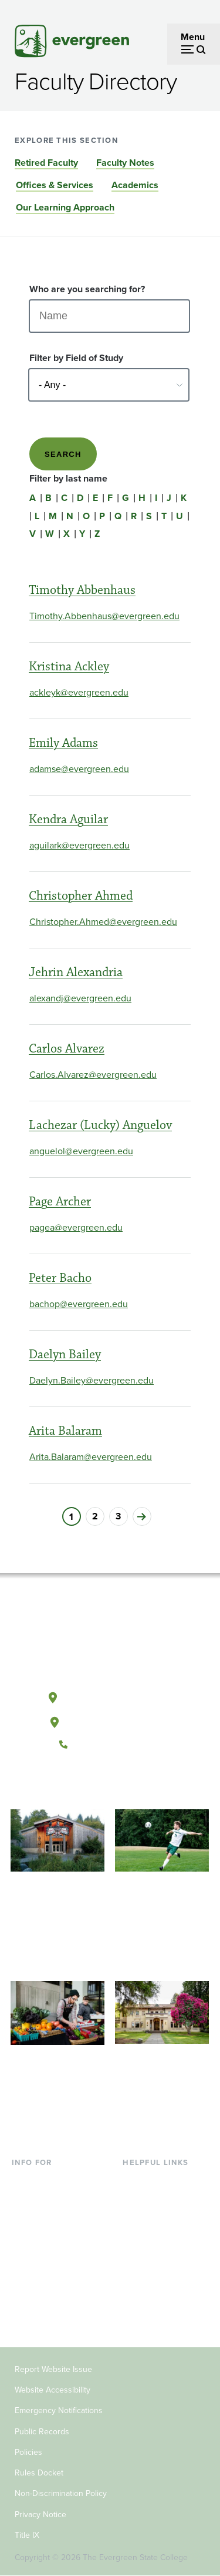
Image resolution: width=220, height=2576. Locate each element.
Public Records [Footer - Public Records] (42, 2431)
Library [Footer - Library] (136, 2180)
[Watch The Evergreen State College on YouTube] (97, 1784)
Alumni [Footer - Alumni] (26, 2313)
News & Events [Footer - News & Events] (153, 2275)
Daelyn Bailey (65, 1354)
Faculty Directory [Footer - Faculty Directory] (157, 2199)
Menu (193, 37)
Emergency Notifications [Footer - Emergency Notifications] (59, 2410)
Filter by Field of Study (76, 358)
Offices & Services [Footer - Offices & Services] (160, 2218)
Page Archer (60, 1202)
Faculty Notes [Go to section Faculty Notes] (125, 162)
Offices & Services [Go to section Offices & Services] (54, 185)
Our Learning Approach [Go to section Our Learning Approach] (65, 207)
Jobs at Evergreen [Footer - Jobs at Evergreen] (160, 2294)
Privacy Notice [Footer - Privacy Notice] (40, 2514)
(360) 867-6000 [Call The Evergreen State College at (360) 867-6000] (109, 1744)
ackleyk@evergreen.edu (78, 692)
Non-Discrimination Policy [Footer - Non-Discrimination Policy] (61, 2493)
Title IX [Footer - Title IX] (27, 2535)
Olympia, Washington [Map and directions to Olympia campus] (109, 1695)
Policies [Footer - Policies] (28, 2452)
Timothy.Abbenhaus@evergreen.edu (104, 616)
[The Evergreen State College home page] (109, 1641)
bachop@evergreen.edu (78, 1304)
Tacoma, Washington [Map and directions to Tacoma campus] (110, 1720)
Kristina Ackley (69, 666)
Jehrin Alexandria (76, 972)
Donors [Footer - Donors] (26, 2294)
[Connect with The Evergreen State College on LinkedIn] (145, 1784)
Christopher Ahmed (81, 896)
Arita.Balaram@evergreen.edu (90, 1457)
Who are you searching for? (87, 289)
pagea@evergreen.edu (76, 1227)
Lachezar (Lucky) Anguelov (100, 1125)
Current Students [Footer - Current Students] (47, 2180)
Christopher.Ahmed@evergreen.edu (103, 921)
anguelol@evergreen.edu (81, 1151)
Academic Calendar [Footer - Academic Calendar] (163, 2256)
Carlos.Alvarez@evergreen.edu (93, 1074)
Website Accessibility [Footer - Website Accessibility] (52, 2390)
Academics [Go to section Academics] (134, 185)
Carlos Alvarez (66, 1049)
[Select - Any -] (108, 385)
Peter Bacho (60, 1278)
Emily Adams (63, 743)
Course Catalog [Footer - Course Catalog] (154, 2237)
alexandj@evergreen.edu (80, 998)
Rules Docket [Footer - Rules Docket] (39, 2473)
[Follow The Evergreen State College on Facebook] (73, 1784)
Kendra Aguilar (68, 819)
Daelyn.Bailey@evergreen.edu (91, 1380)
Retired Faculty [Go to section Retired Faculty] (46, 162)
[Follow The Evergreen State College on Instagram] (121, 1784)
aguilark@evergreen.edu (79, 845)
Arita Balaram (65, 1431)
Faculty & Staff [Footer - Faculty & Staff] (41, 2275)
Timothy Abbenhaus (82, 590)
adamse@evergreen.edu (79, 769)
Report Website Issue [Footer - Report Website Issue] (53, 2369)
